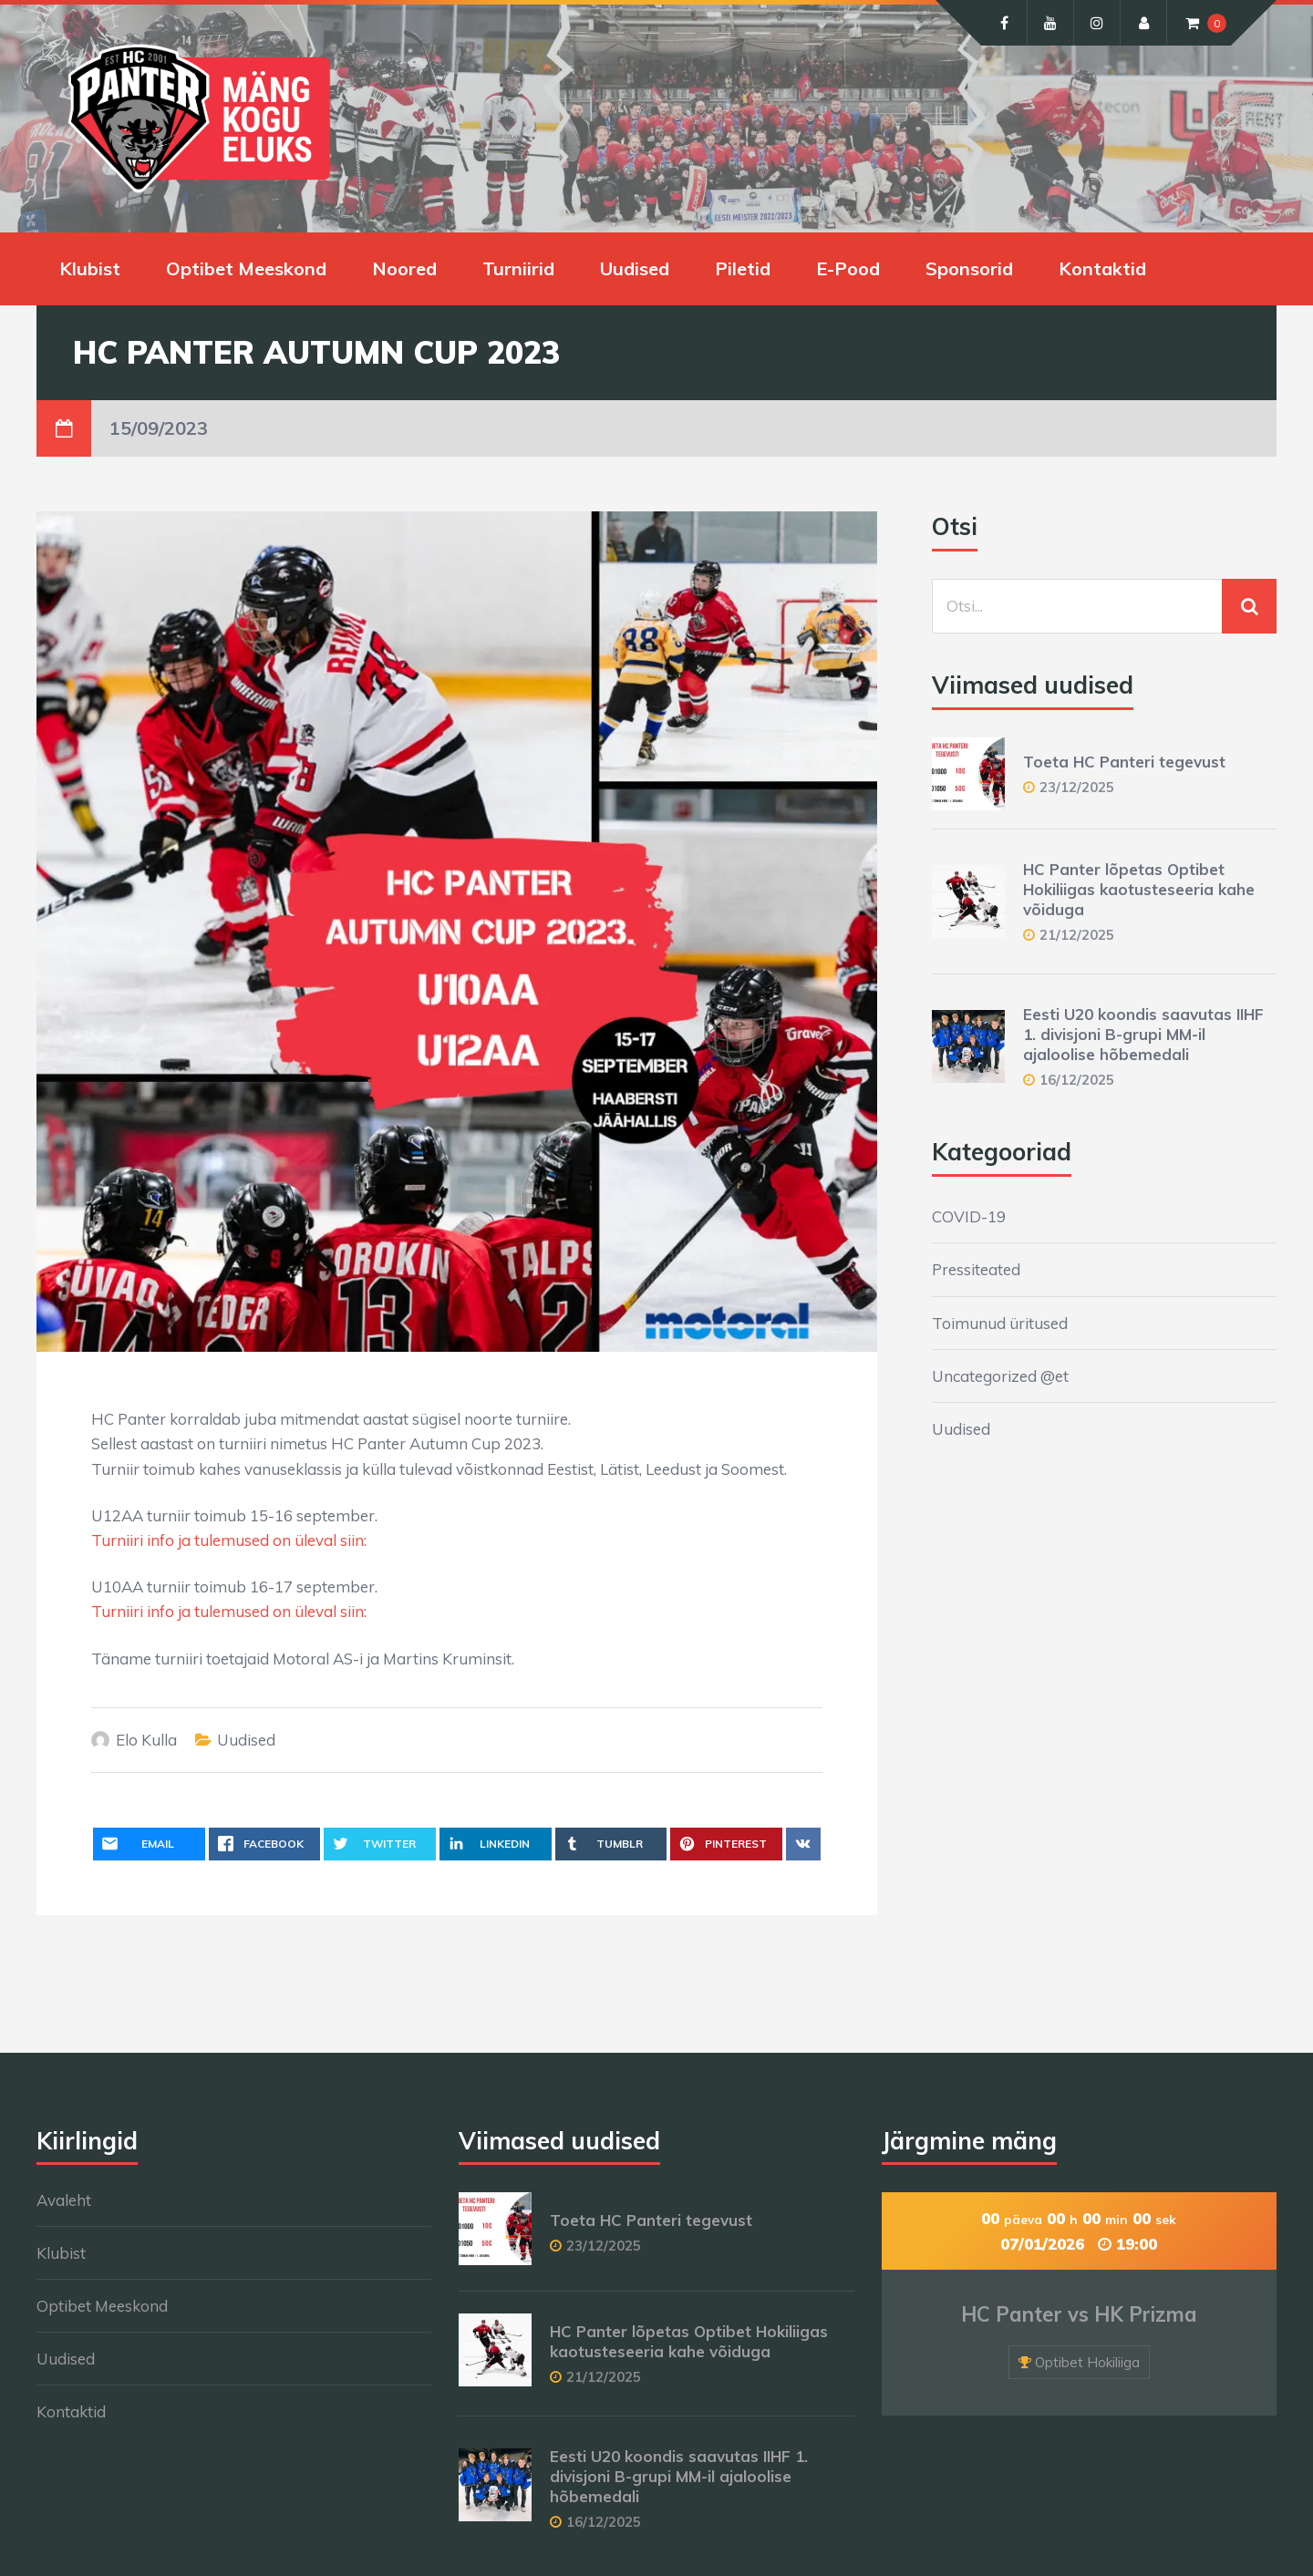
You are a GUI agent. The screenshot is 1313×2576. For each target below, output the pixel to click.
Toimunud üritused (1000, 1323)
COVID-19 (969, 1216)
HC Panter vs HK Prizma (1079, 2314)
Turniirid (518, 268)
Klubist (89, 268)
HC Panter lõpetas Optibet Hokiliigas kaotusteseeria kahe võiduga (1139, 889)
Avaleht (63, 2200)
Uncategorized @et (1000, 1376)
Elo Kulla (146, 1739)
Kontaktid (1102, 268)
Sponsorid (969, 268)
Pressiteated (976, 1269)
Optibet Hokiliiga (1087, 2362)
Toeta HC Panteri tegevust (1124, 761)
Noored (404, 268)
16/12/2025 (1076, 1079)
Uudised (634, 268)
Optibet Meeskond (246, 268)
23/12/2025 (1076, 787)
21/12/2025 (1076, 934)
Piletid (742, 268)
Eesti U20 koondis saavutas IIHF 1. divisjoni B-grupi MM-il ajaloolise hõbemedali (1143, 1034)
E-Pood (848, 268)
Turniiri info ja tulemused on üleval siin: (229, 1540)
